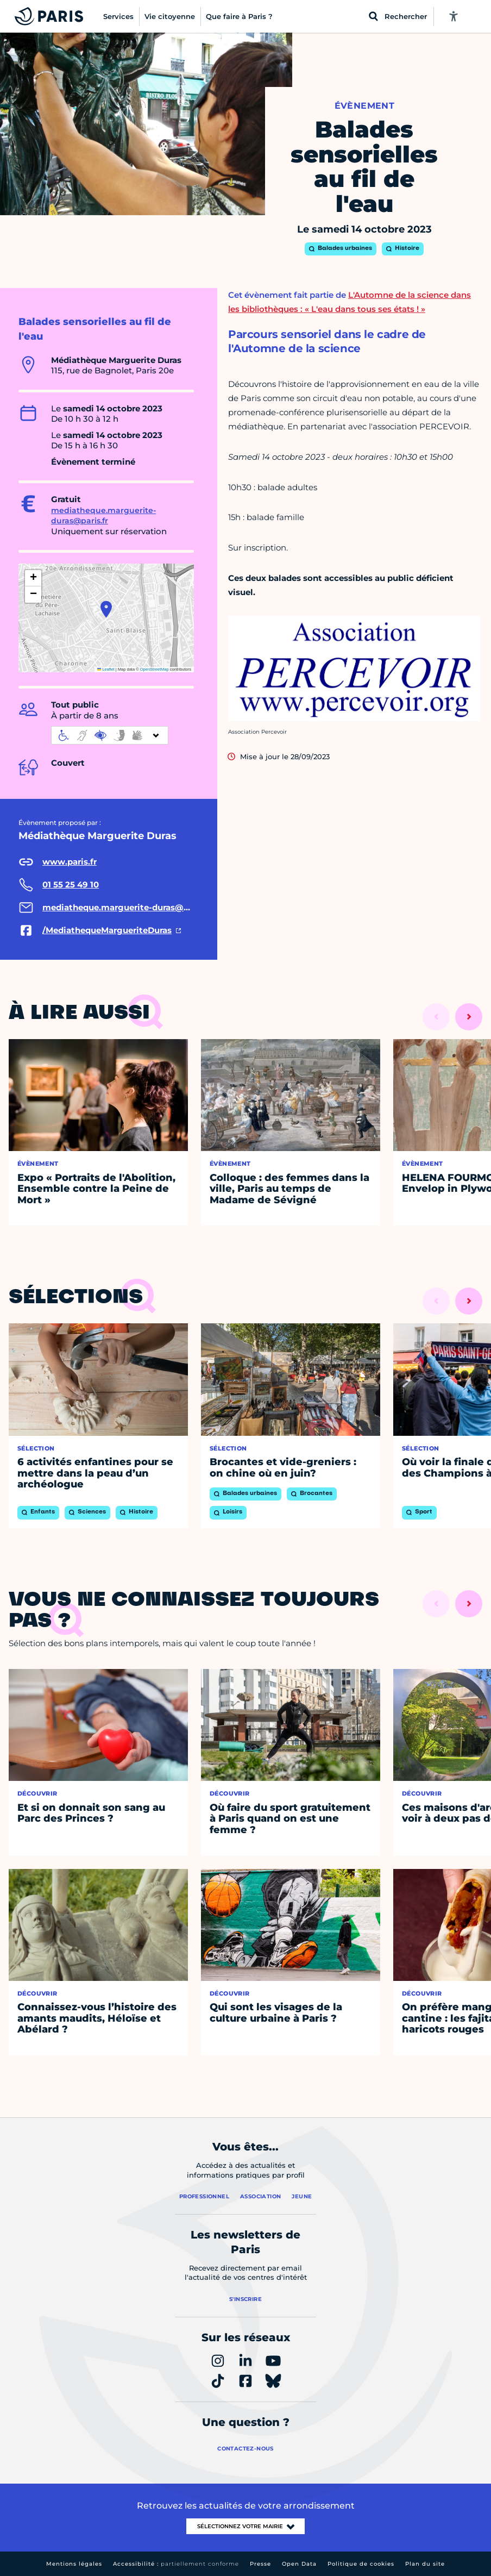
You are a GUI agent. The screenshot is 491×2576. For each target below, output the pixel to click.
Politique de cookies (361, 2563)
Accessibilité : (176, 2563)
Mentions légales (74, 2563)
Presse (260, 2563)
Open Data (299, 2563)
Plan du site (425, 2563)
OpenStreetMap (154, 669)
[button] (106, 609)
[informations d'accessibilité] (109, 735)
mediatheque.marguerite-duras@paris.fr (103, 515)
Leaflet (106, 669)
